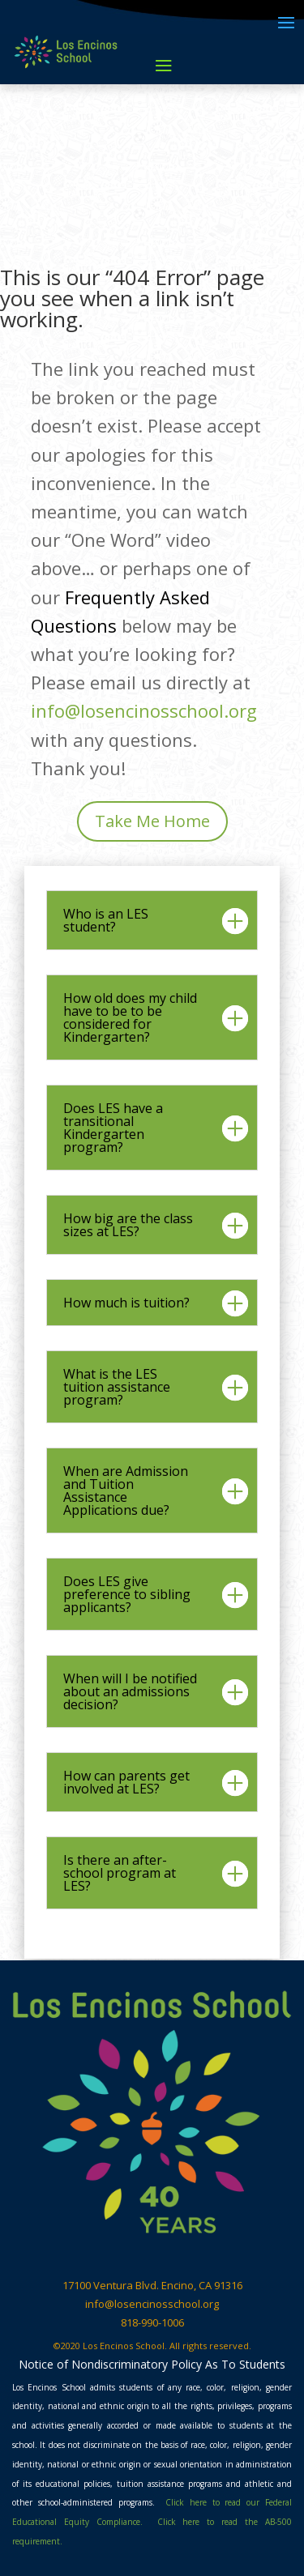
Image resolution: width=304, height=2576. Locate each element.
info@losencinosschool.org (144, 710)
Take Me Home (152, 821)
